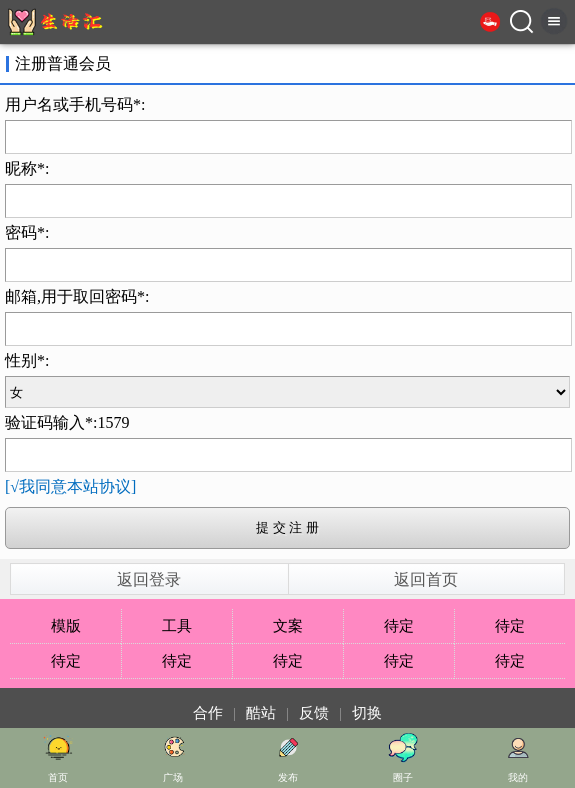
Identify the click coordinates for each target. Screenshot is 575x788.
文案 (288, 626)
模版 (66, 626)
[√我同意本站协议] (70, 486)
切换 (367, 713)
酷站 (261, 713)
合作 (208, 713)
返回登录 (149, 579)
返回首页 (426, 579)
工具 (177, 626)
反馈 (314, 713)
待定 (399, 626)
